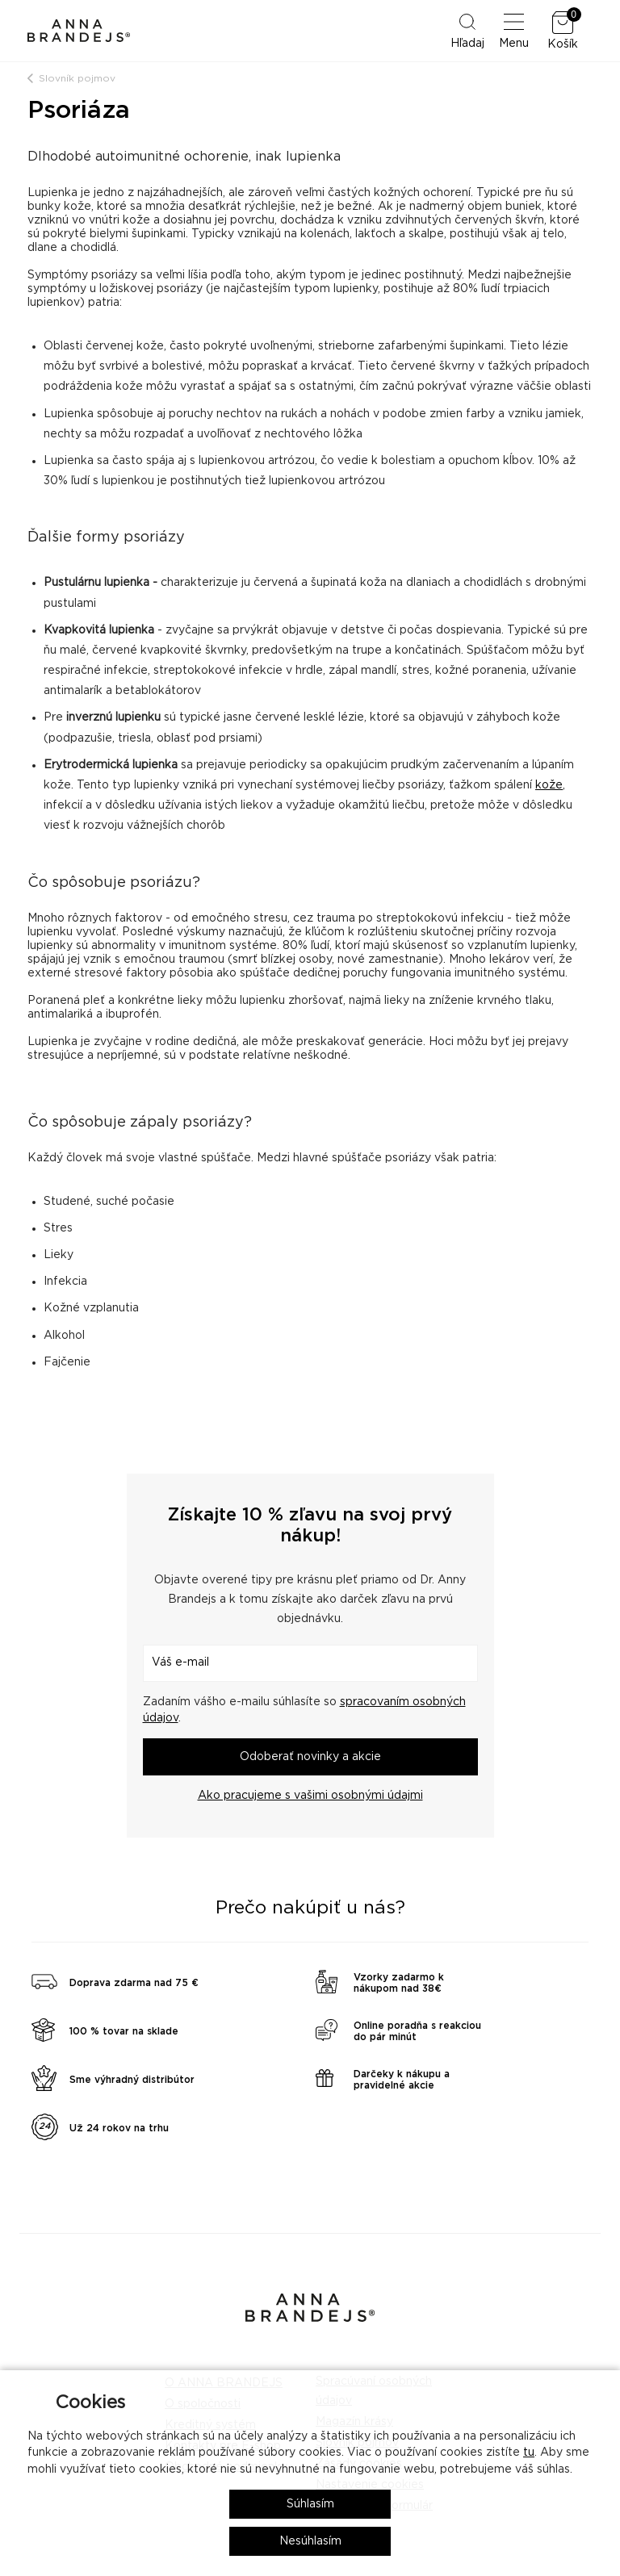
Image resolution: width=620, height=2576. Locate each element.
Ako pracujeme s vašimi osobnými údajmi (310, 1795)
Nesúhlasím (310, 2541)
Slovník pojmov (77, 78)
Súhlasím (310, 2504)
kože (549, 785)
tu (528, 2452)
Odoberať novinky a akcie (310, 1757)
